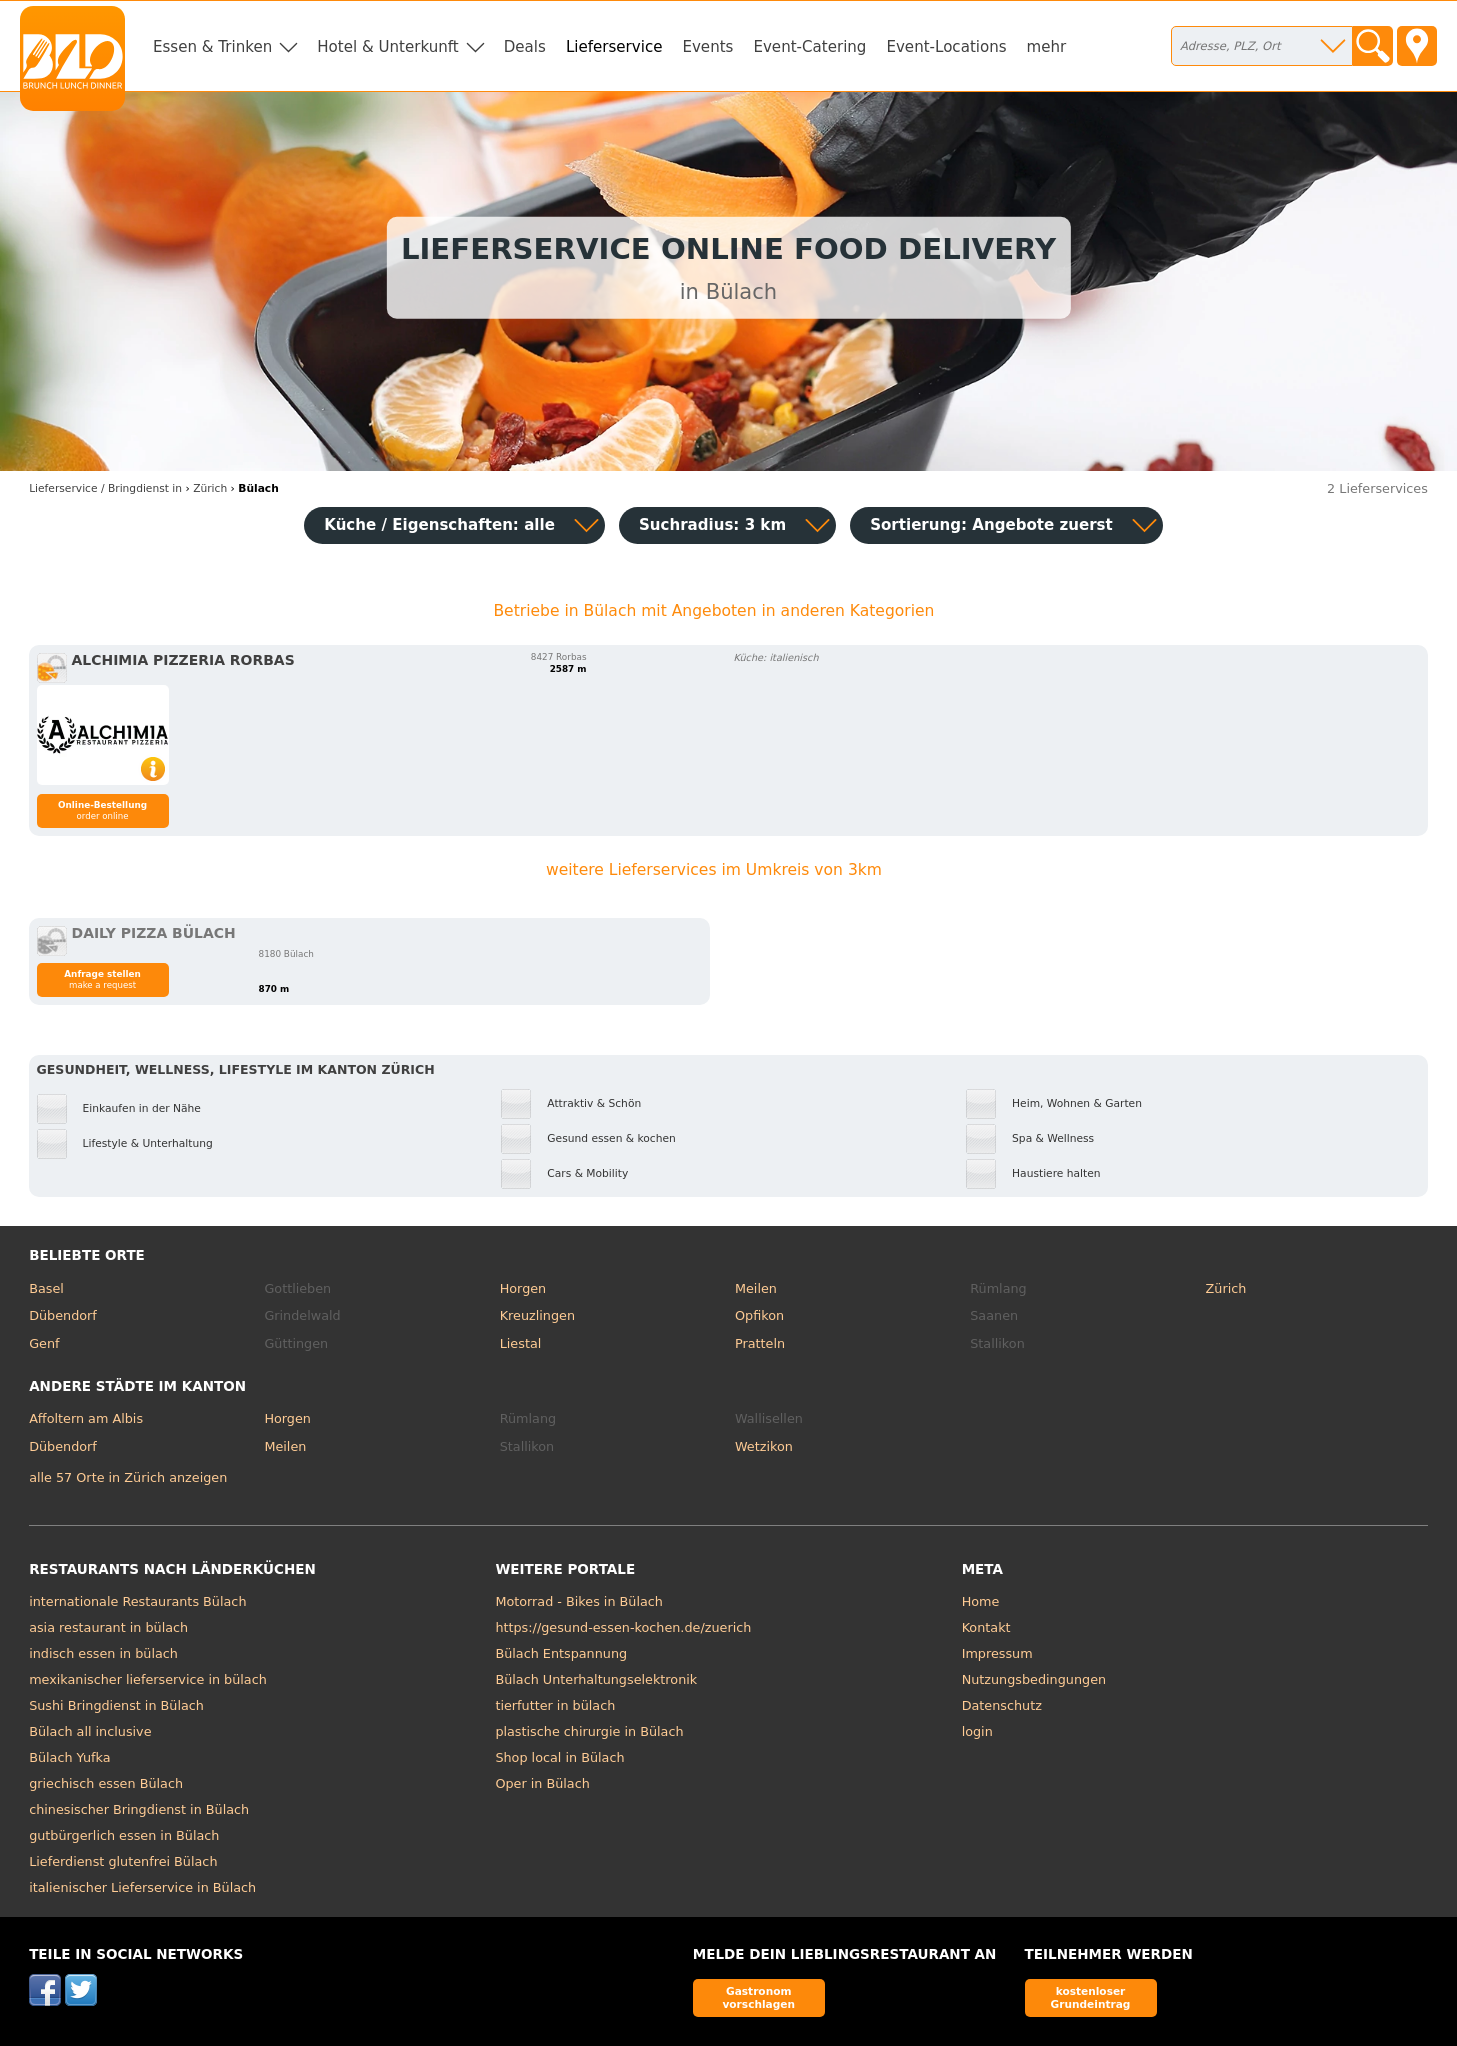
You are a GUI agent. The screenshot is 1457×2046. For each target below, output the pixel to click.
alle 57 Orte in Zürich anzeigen (128, 1477)
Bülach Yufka (69, 1757)
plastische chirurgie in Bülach (589, 1731)
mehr (1047, 47)
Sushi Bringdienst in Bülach (116, 1705)
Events (707, 47)
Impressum (997, 1653)
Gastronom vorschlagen (758, 1997)
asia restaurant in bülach (108, 1627)
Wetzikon (764, 1446)
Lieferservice (614, 47)
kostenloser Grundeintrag (1091, 1997)
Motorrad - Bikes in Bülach (579, 1601)
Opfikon (759, 1315)
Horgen (523, 1288)
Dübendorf (63, 1315)
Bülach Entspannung (561, 1653)
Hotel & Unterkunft (387, 47)
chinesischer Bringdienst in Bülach (139, 1809)
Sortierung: (991, 525)
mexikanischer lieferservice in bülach (148, 1679)
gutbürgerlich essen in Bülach (124, 1835)
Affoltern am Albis (86, 1418)
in (105, 488)
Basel (46, 1288)
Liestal (521, 1343)
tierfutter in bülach (555, 1705)
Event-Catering (809, 47)
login (977, 1731)
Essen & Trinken (212, 47)
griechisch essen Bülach (106, 1783)
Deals (525, 47)
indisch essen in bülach (103, 1653)
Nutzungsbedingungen (1034, 1679)
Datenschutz (1002, 1705)
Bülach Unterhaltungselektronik (596, 1679)
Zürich (1226, 1288)
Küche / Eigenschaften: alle (439, 525)
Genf (44, 1343)
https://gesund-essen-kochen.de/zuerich (623, 1627)
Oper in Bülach (542, 1783)
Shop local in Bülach (559, 1757)
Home (981, 1601)
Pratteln (760, 1343)
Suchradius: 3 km (712, 525)
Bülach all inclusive (90, 1731)
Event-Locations (946, 47)
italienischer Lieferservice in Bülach (142, 1887)
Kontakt (986, 1627)
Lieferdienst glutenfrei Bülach (123, 1861)
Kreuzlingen (537, 1315)
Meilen (756, 1288)
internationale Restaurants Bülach (137, 1601)
